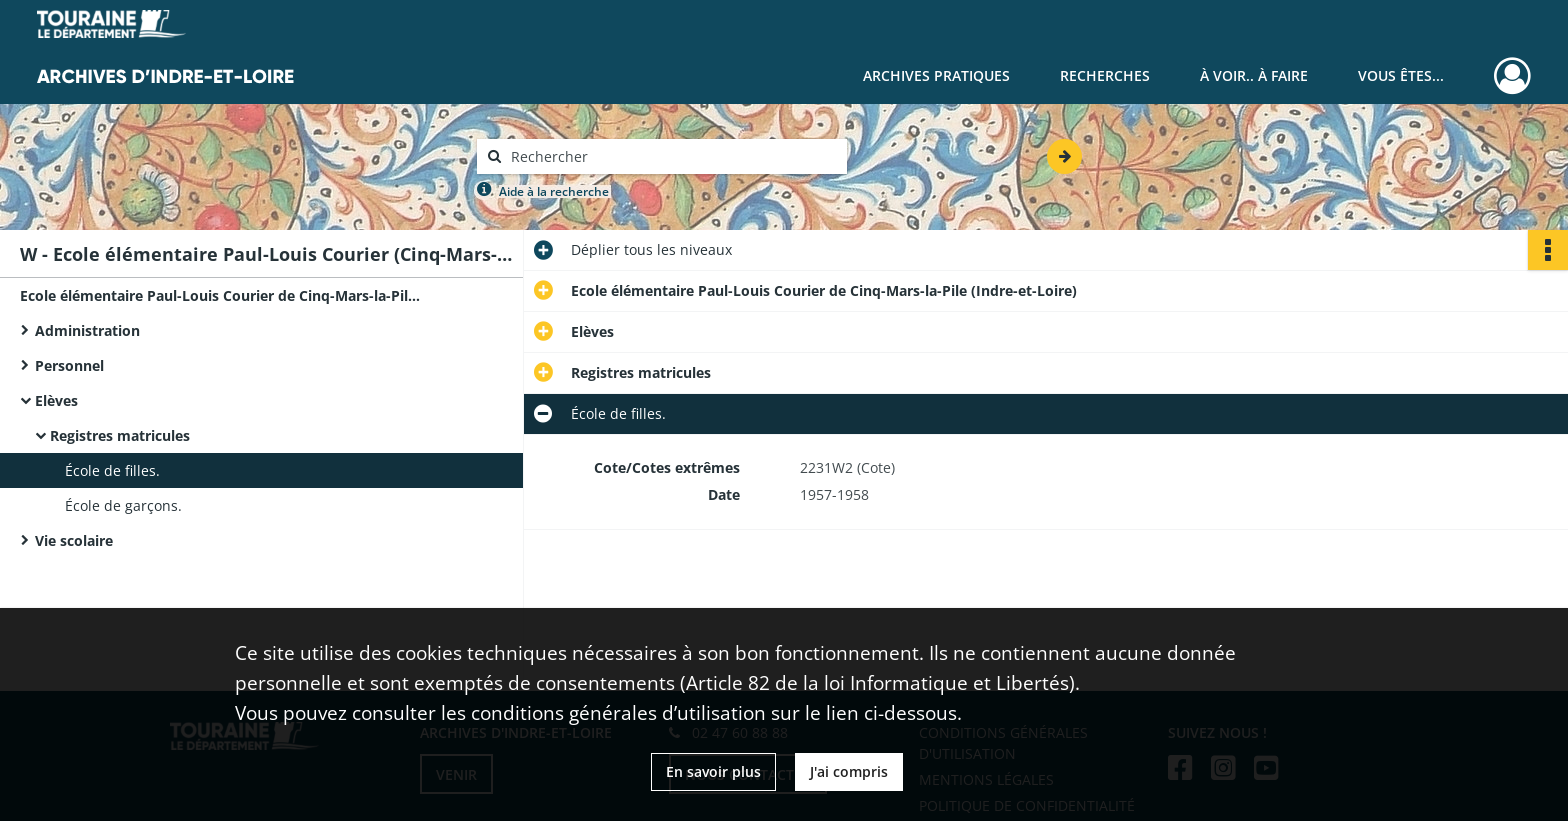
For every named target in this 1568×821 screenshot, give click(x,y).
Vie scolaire (74, 540)
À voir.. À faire (1254, 75)
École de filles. (112, 470)
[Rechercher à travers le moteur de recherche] (672, 156)
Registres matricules (120, 435)
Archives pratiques (936, 75)
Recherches (1105, 75)
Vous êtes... (1401, 75)
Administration (87, 330)
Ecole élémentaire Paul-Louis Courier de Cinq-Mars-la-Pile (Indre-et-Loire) (220, 295)
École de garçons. (123, 505)
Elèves (56, 400)
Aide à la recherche (554, 191)
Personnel (69, 365)
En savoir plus (713, 771)
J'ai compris (849, 771)
